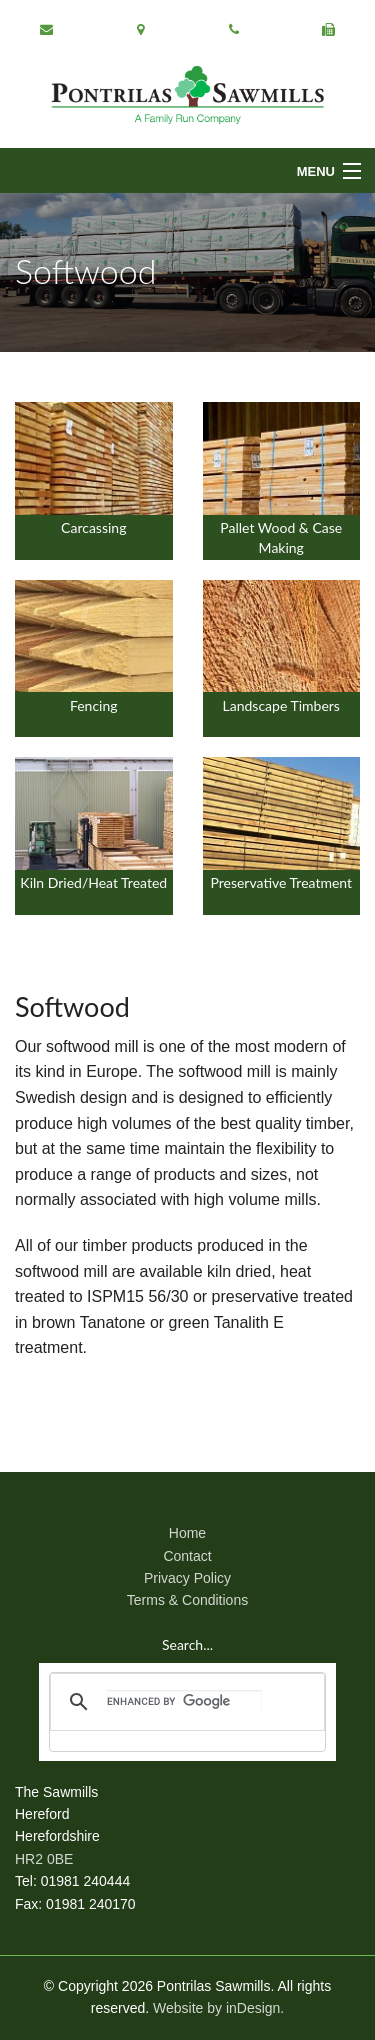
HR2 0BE (44, 1859)
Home (187, 1533)
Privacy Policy (187, 1578)
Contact (187, 1556)
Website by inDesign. (218, 2008)
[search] (184, 1702)
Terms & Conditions (187, 1600)
